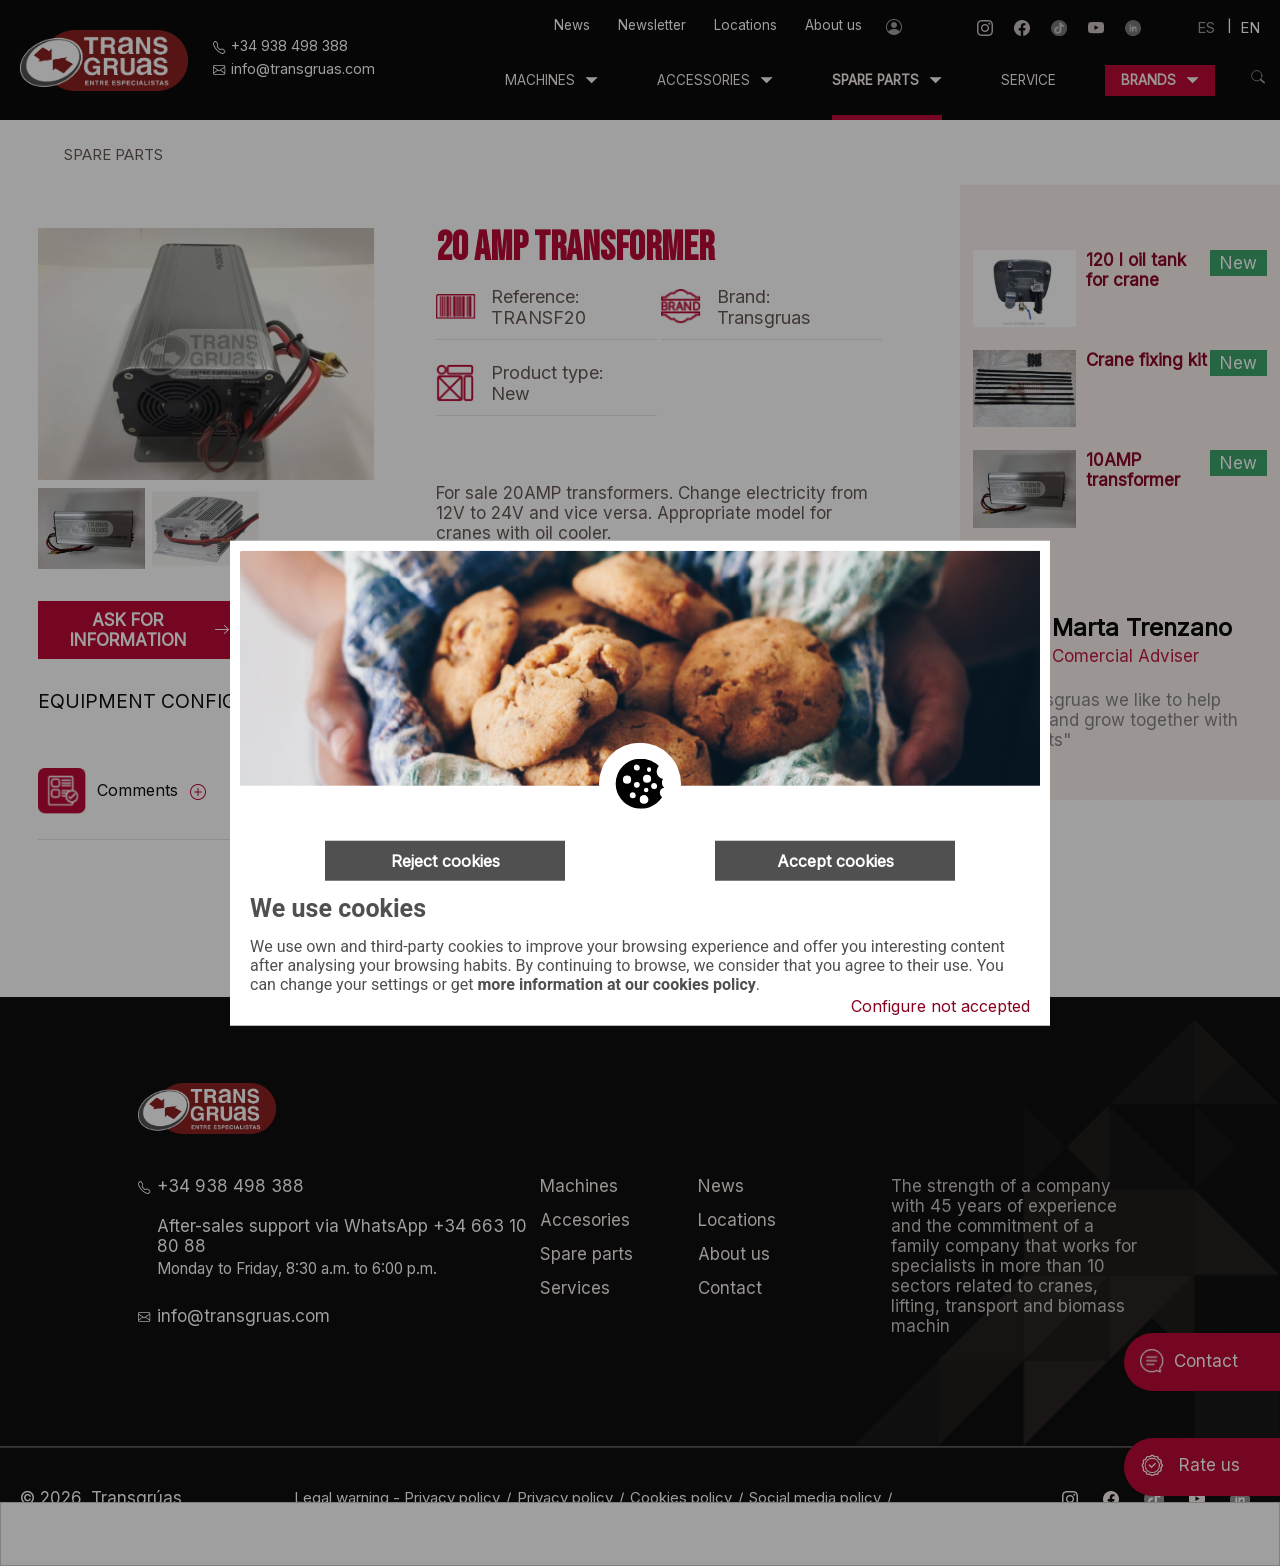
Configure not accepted (940, 1005)
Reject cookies (445, 861)
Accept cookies (835, 861)
